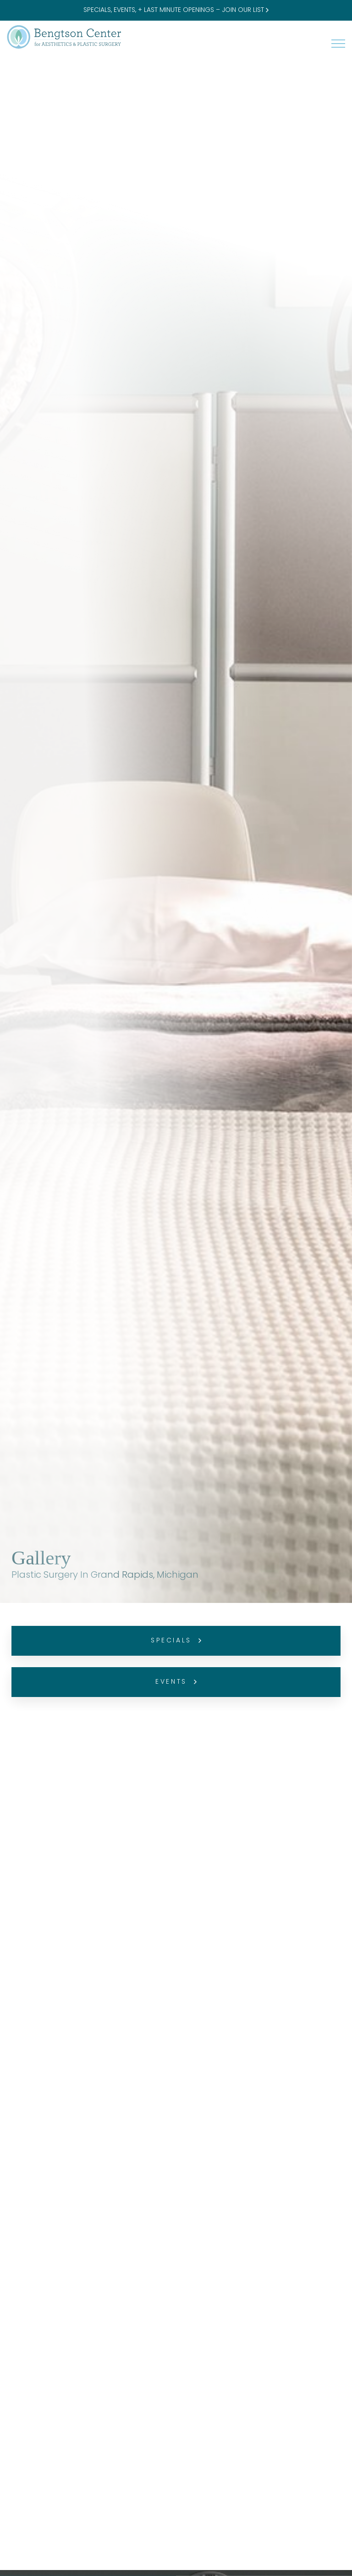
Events (175, 1682)
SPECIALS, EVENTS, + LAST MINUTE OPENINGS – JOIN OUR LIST (176, 10)
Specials (176, 1640)
